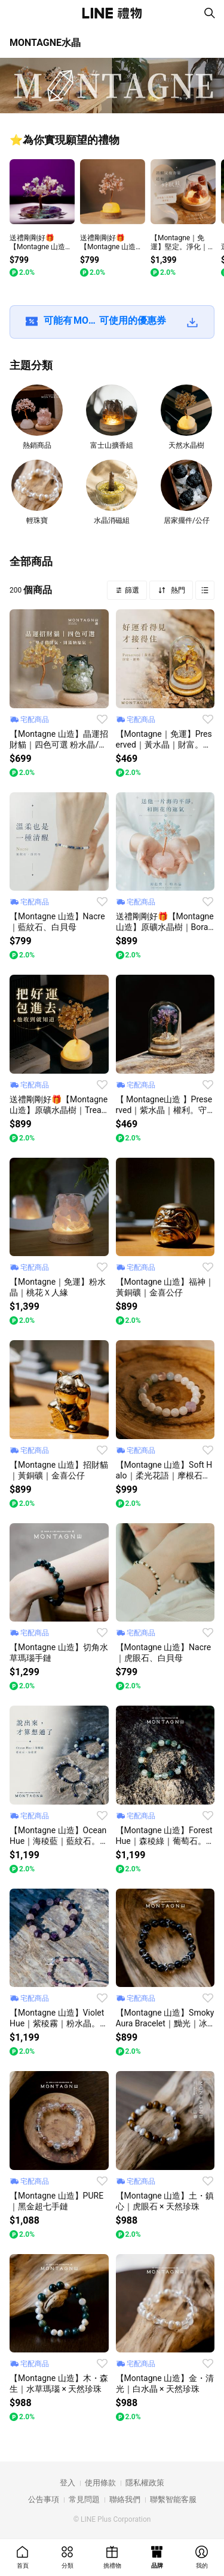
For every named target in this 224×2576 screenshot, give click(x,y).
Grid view (204, 590)
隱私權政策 (144, 2482)
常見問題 (84, 2499)
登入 (67, 2482)
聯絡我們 (124, 2499)
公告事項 (43, 2499)
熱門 (177, 590)
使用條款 (100, 2482)
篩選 (131, 590)
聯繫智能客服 (173, 2499)
